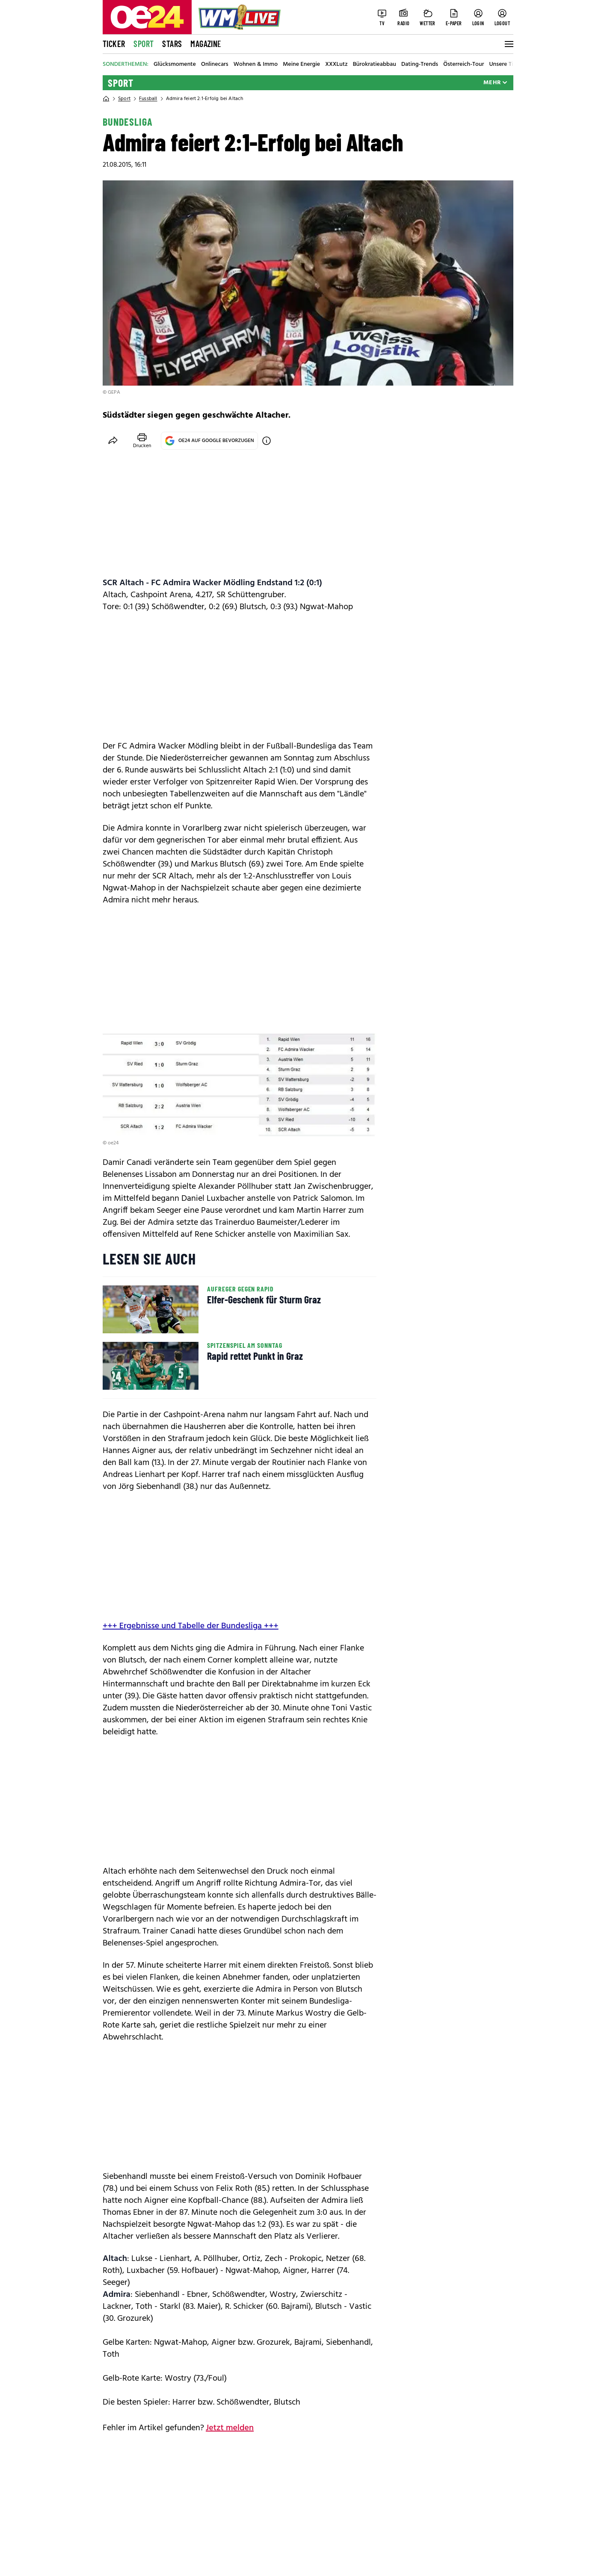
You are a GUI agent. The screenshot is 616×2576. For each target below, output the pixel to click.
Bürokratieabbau (374, 64)
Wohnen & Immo (256, 64)
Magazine (205, 43)
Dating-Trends (419, 64)
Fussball (148, 98)
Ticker (114, 43)
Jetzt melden (230, 2428)
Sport (143, 43)
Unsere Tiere (505, 64)
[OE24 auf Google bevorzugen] (266, 441)
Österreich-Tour (463, 64)
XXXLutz (336, 64)
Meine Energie (301, 64)
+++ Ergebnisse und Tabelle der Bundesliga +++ (190, 1626)
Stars (172, 43)
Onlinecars (214, 64)
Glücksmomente (175, 64)
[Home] (106, 98)
